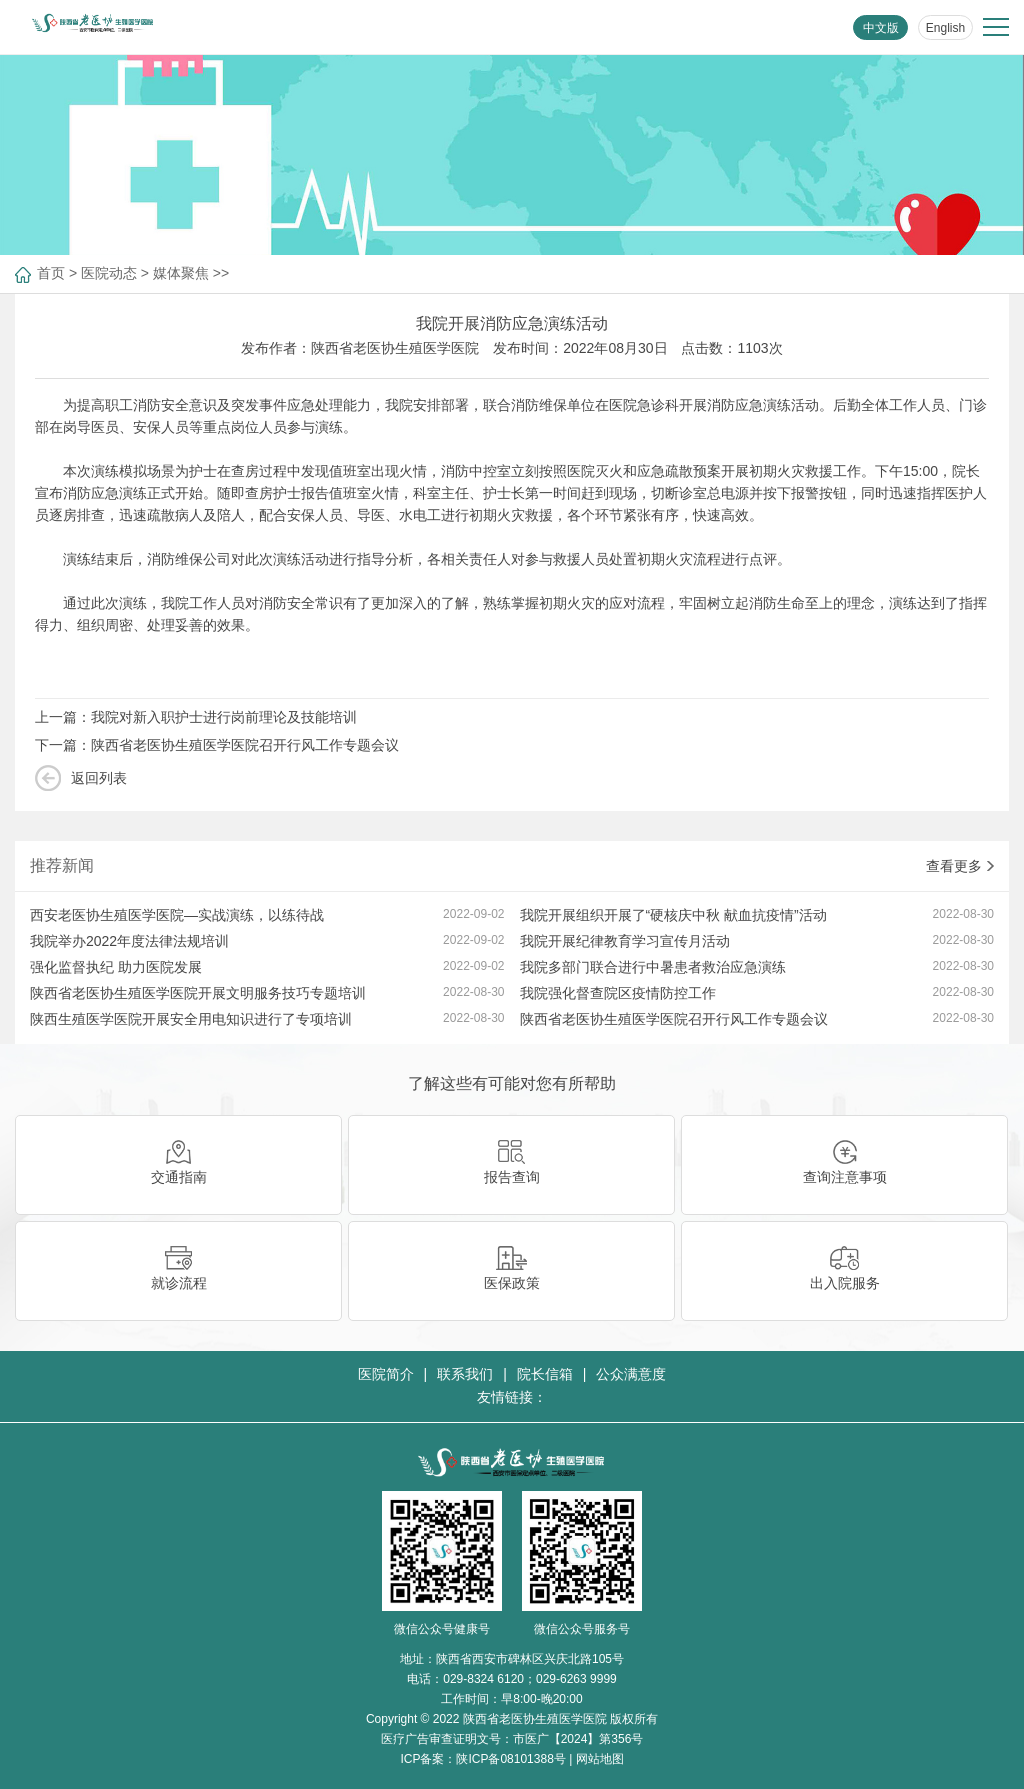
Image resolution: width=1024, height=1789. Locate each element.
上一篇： (196, 717)
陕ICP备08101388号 (510, 1759)
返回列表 (99, 778)
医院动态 (109, 273)
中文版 (881, 28)
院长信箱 (545, 1374)
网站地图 (600, 1759)
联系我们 (465, 1374)
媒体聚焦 (181, 273)
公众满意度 (631, 1374)
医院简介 (386, 1374)
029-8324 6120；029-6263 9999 (529, 1679)
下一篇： (217, 745)
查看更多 (960, 866)
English (945, 28)
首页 (51, 273)
